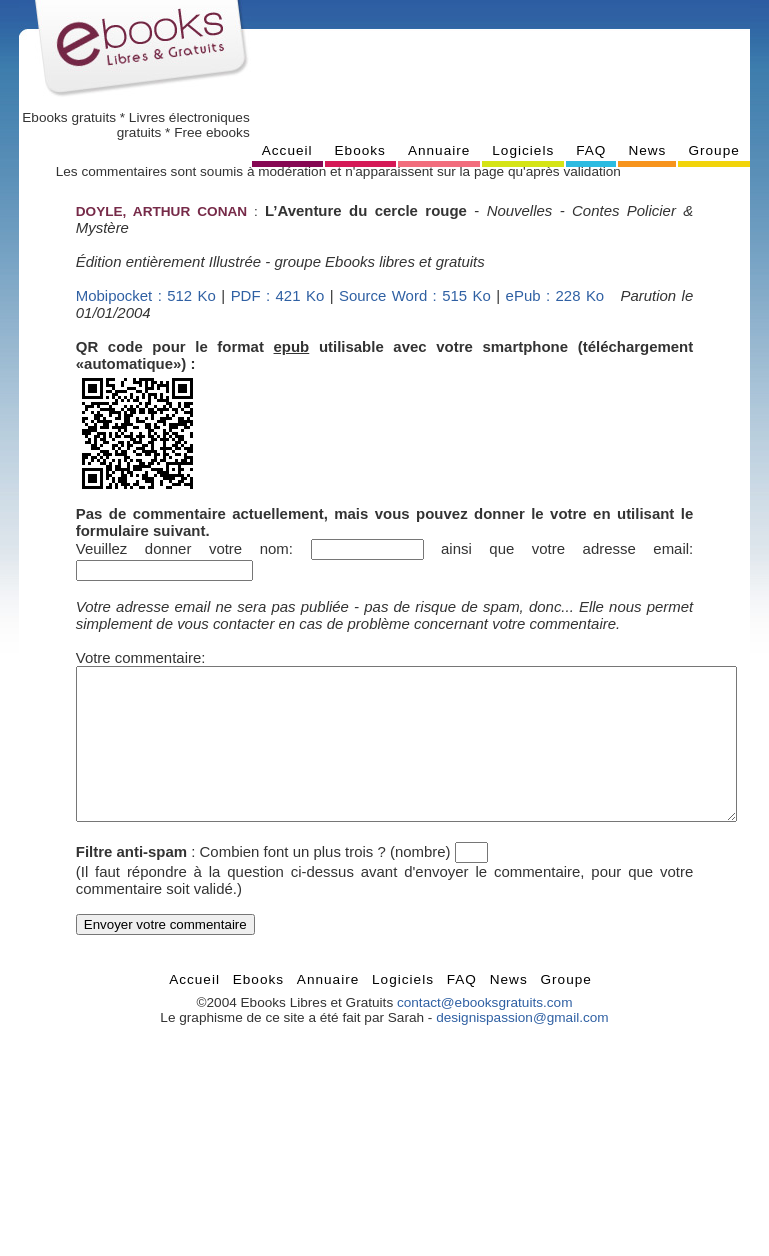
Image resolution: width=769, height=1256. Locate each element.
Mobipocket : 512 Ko (146, 295)
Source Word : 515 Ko (415, 295)
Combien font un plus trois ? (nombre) (325, 881)
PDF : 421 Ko (278, 295)
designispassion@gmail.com (522, 1047)
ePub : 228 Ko (555, 295)
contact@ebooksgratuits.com (485, 1032)
